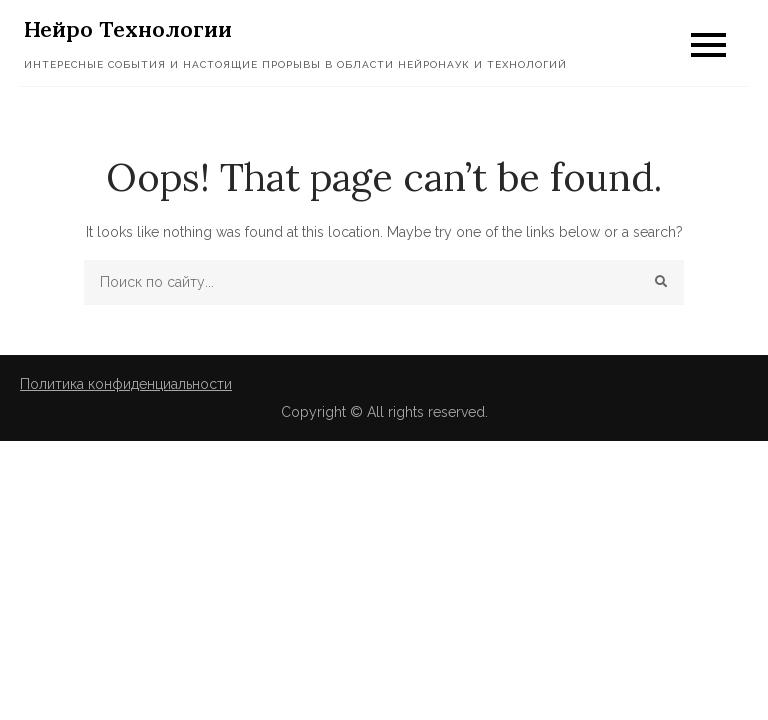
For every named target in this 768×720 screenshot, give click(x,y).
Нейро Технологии (128, 29)
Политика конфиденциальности (126, 384)
